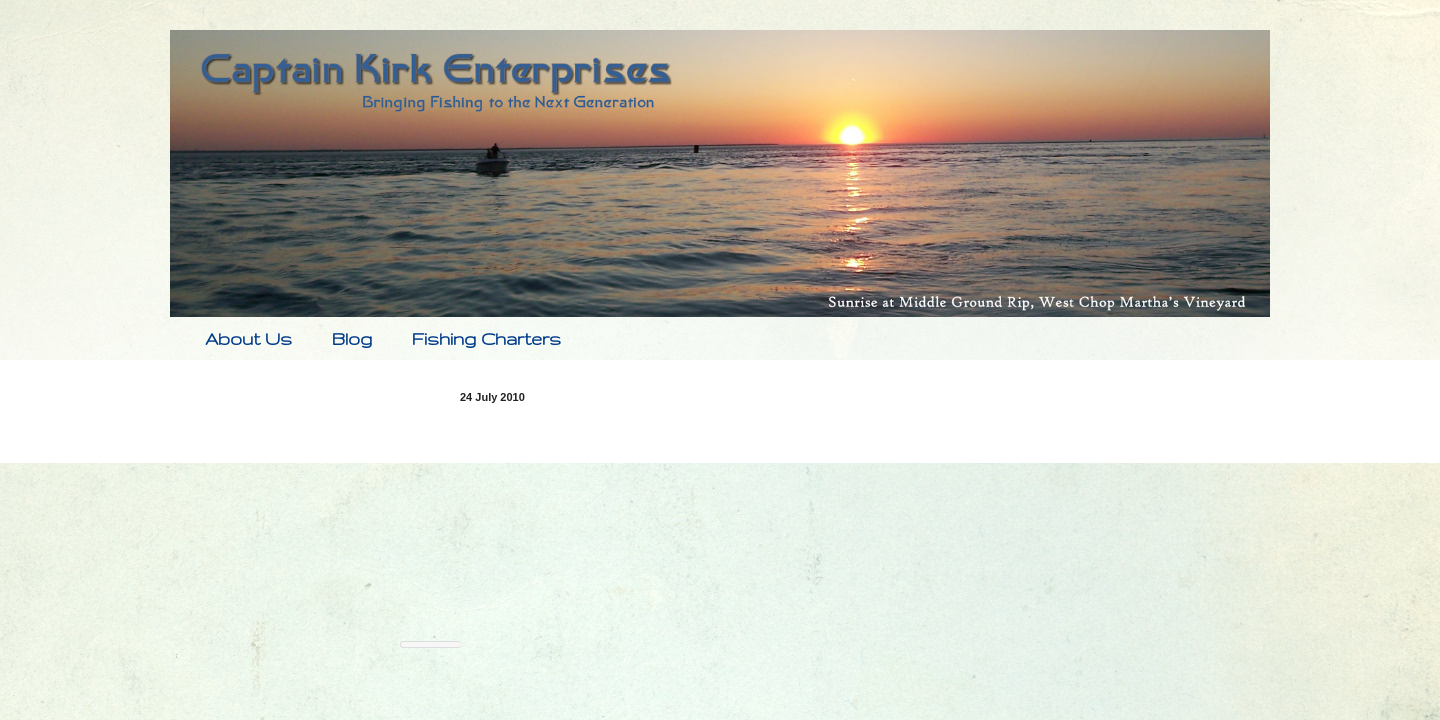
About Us (248, 338)
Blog (352, 338)
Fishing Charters (486, 338)
